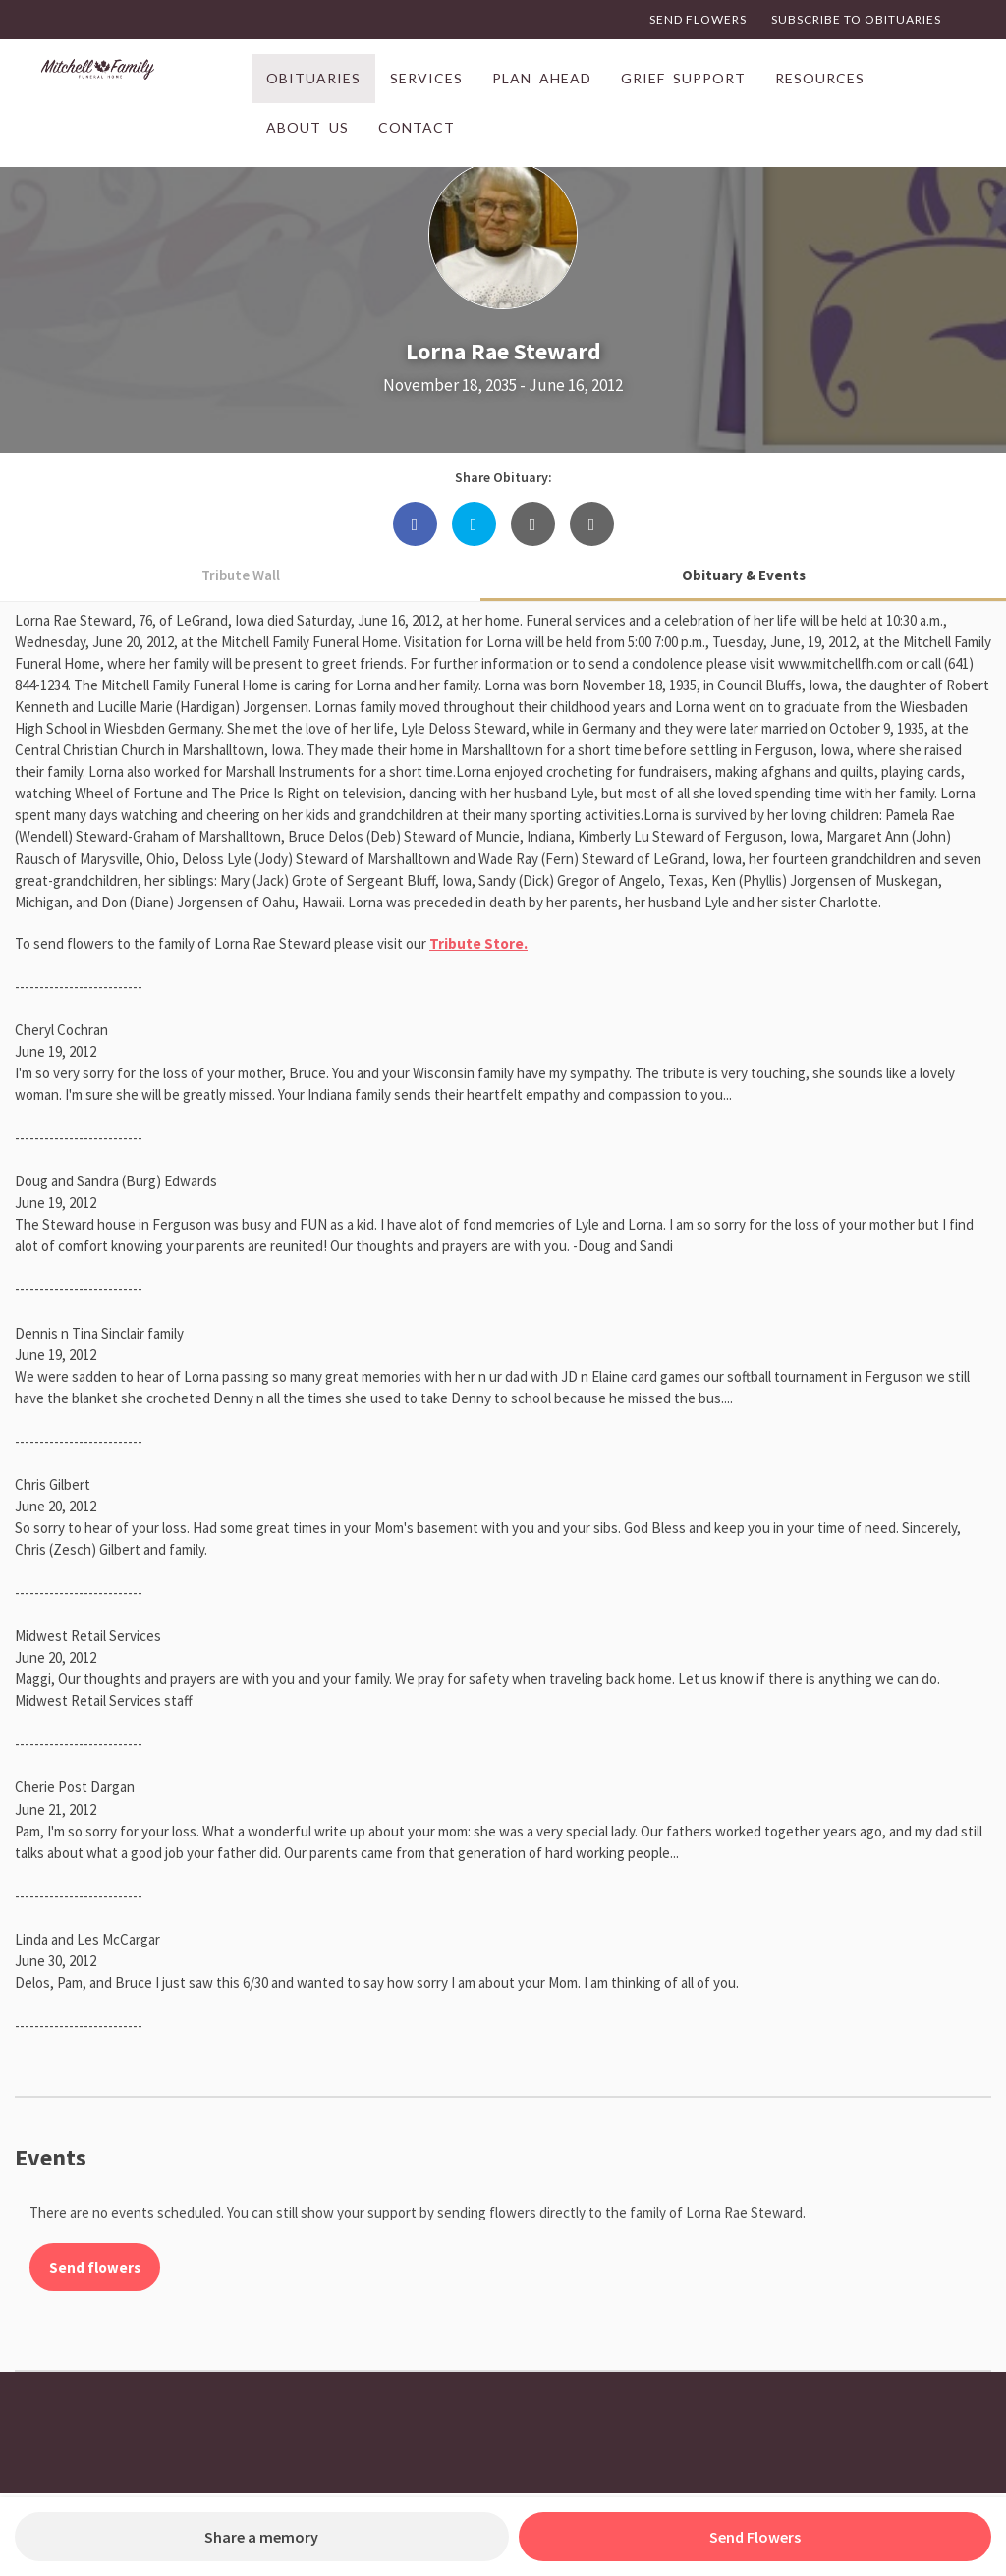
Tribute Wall (240, 575)
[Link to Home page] (141, 78)
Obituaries (313, 78)
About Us (307, 127)
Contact (416, 127)
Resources (820, 78)
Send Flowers (698, 19)
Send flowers (94, 2267)
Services (426, 78)
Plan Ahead (541, 78)
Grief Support (683, 78)
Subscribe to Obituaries (856, 19)
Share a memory (261, 2537)
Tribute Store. (478, 943)
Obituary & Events (744, 575)
